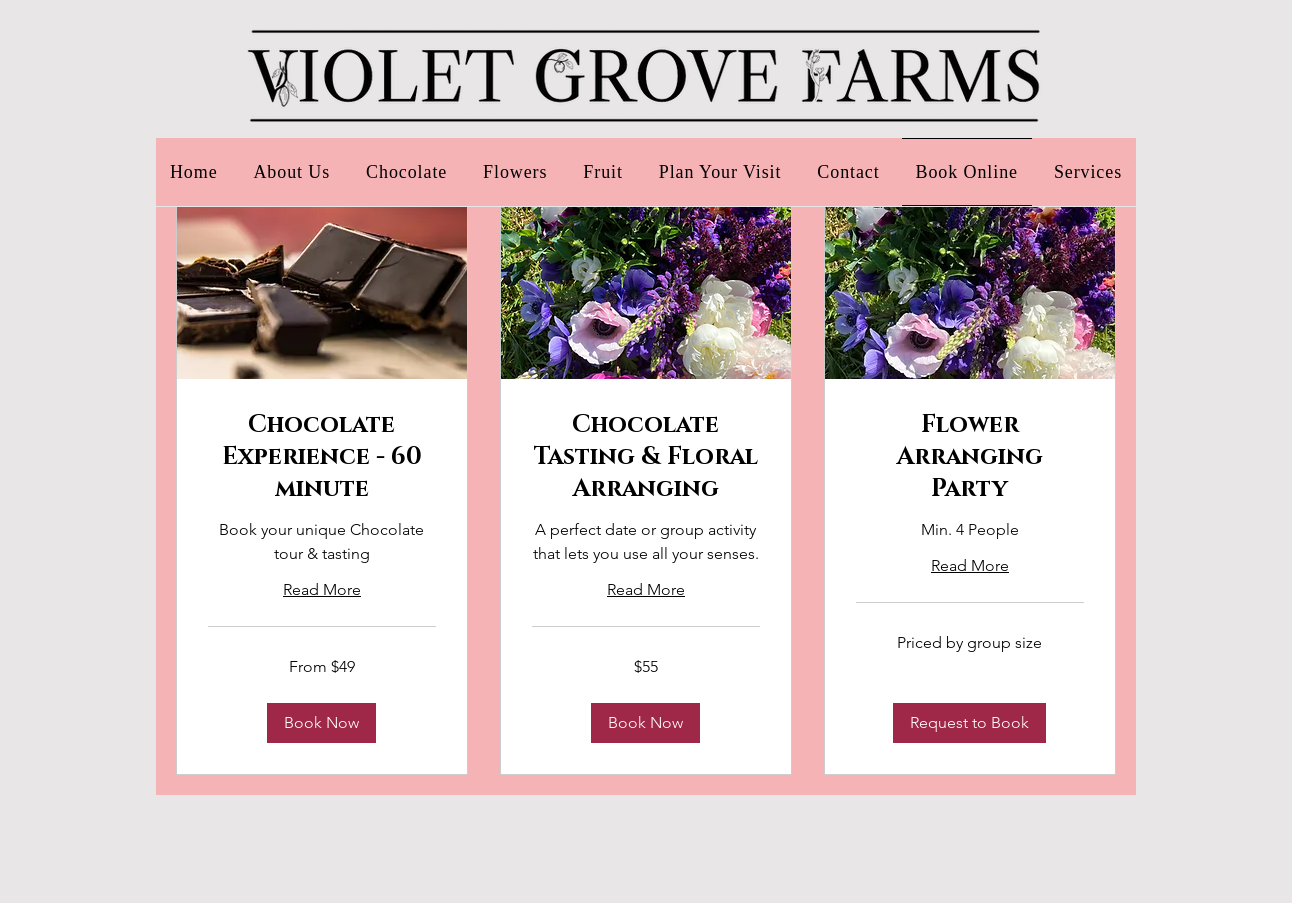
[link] (322, 458)
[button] (321, 723)
